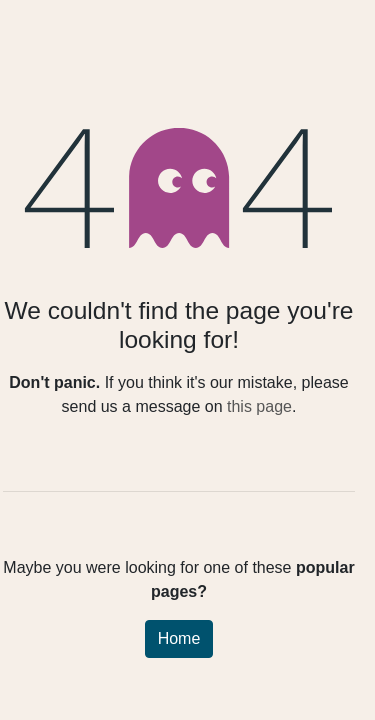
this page (259, 406)
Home (179, 638)
